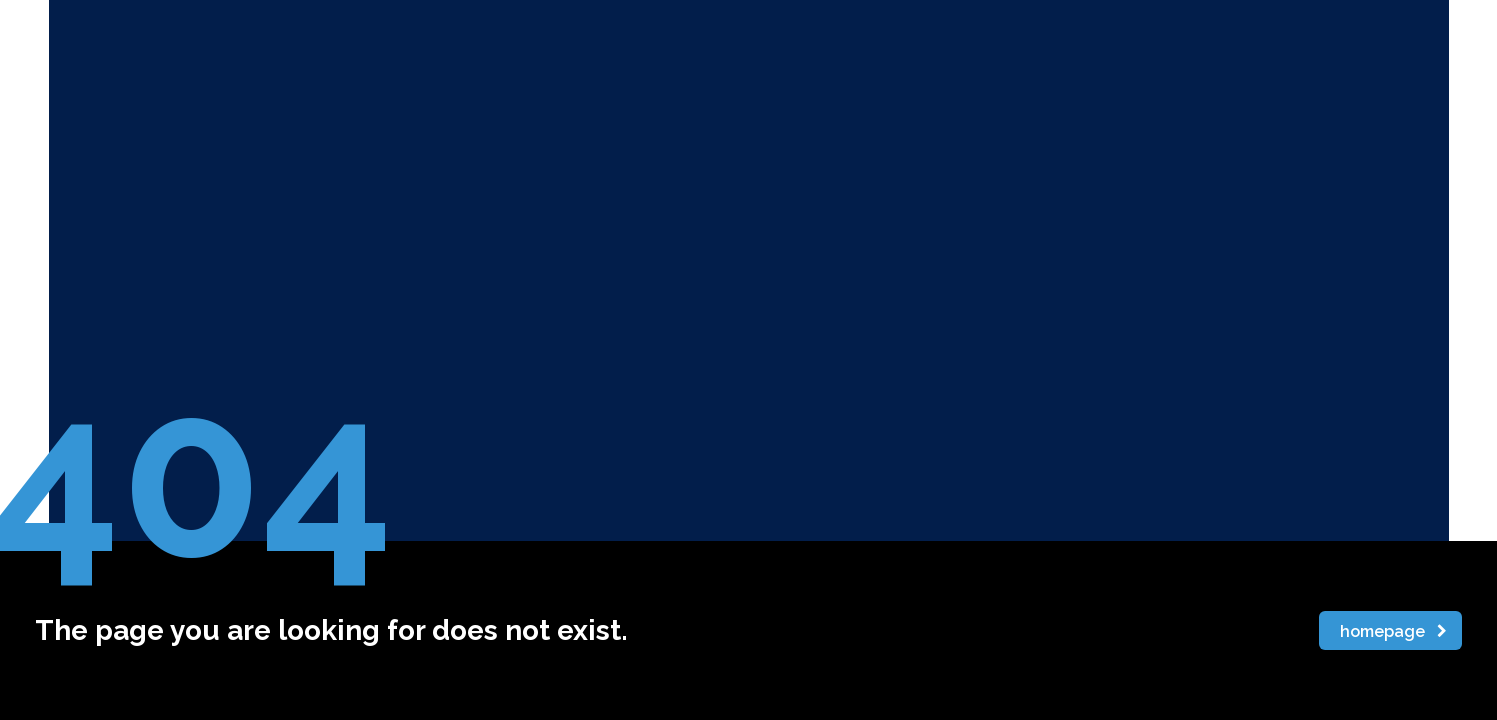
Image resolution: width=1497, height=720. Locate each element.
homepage (1393, 631)
